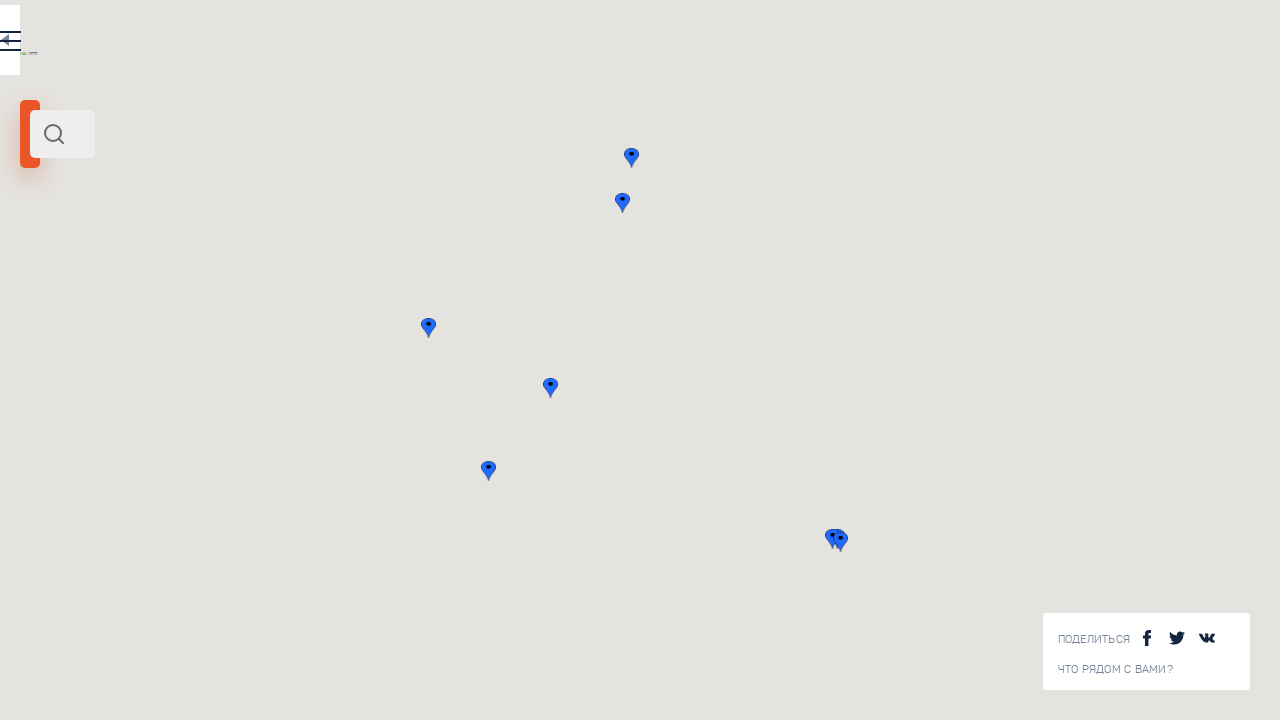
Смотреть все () (460, 304)
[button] (825, 388)
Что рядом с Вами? (1115, 669)
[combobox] (270, 134)
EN (439, 44)
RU (396, 44)
